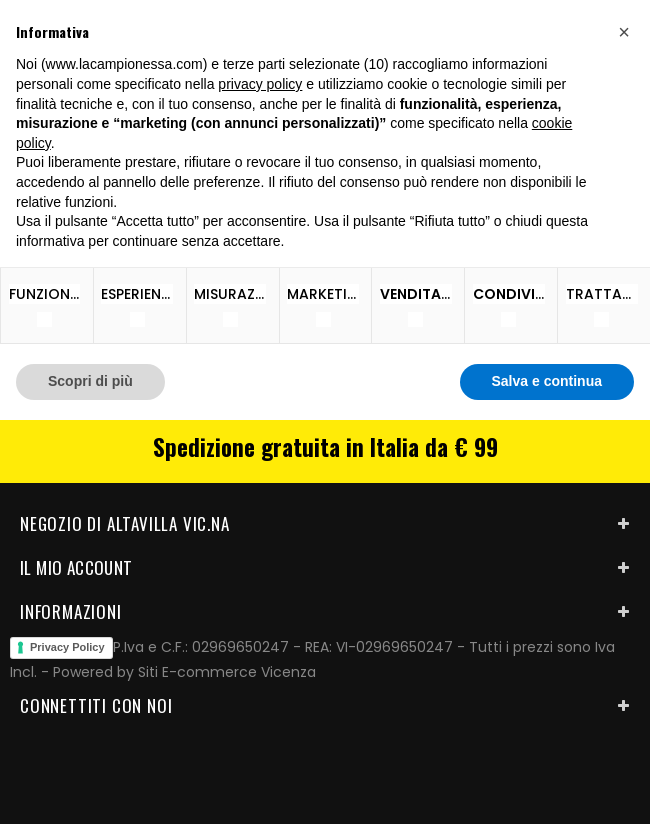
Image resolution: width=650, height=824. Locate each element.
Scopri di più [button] (90, 381)
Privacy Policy (67, 647)
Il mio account (76, 567)
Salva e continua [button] (547, 381)
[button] (624, 32)
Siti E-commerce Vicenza (227, 672)
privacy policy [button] (260, 84)
